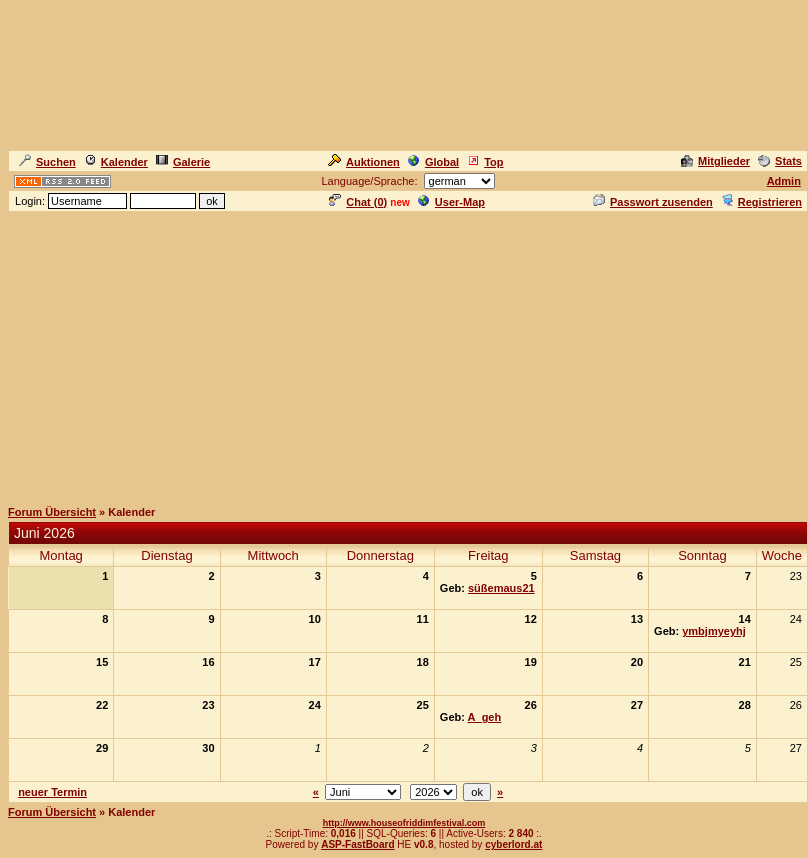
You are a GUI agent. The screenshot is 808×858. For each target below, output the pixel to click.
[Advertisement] (404, 354)
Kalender (116, 162)
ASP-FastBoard (357, 844)
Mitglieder (715, 161)
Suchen (47, 162)
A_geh (485, 717)
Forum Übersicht (52, 512)
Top (485, 162)
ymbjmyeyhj (714, 631)
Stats (780, 161)
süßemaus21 (501, 588)
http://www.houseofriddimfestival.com (404, 823)
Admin (784, 181)
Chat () (358, 202)
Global (433, 162)
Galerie (183, 162)
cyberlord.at (513, 844)
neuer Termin (52, 792)
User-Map (451, 202)
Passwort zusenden (653, 202)
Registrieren (761, 202)
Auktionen (364, 162)
